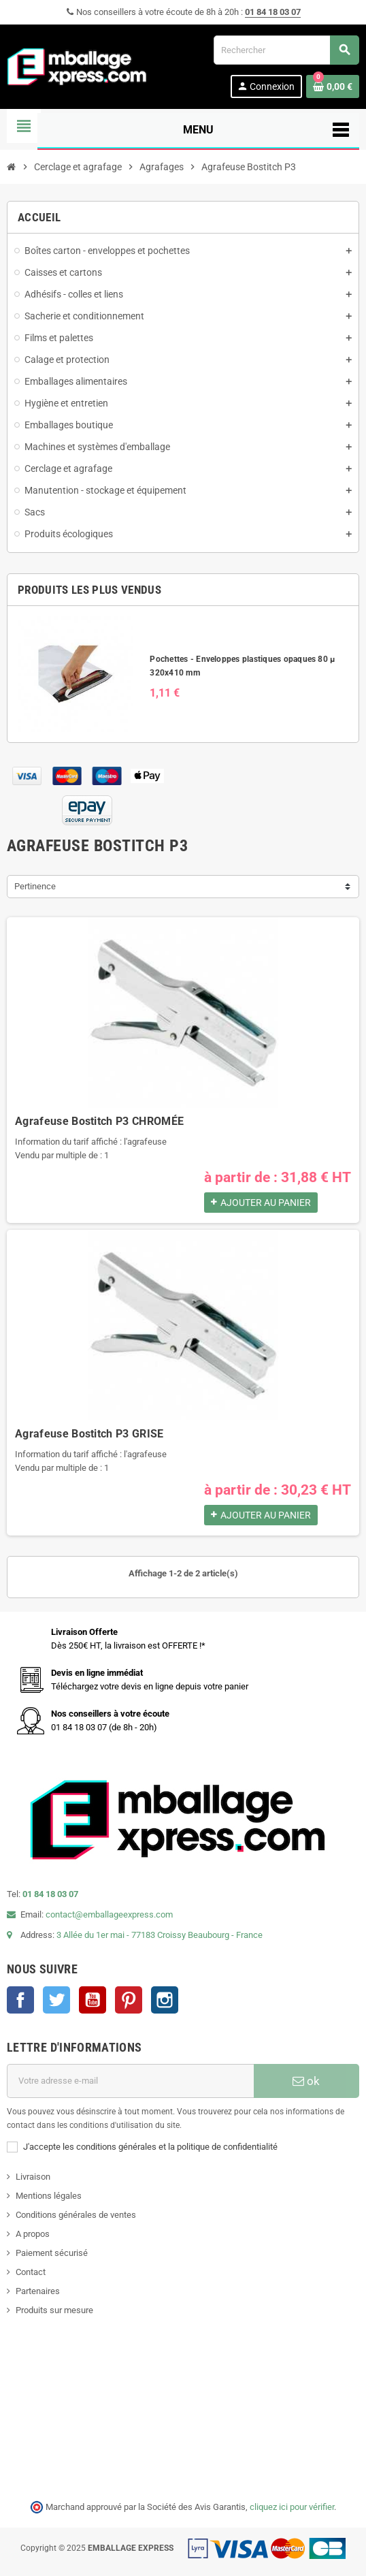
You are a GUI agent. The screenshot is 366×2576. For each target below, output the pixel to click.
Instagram (164, 2000)
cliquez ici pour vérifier (292, 2507)
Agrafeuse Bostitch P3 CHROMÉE (99, 1121)
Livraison (33, 2177)
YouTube (92, 2000)
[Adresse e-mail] (130, 2081)
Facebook (20, 2000)
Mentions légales (49, 2196)
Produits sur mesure (54, 2310)
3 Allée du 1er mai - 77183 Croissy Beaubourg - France (159, 1935)
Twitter (56, 2000)
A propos (33, 2234)
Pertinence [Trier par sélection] (35, 886)
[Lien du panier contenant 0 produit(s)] (332, 86)
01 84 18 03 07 (273, 12)
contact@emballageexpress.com (109, 1914)
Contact (31, 2272)
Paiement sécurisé (52, 2253)
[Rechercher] (286, 50)
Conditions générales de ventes (76, 2215)
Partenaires (38, 2291)
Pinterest (128, 2000)
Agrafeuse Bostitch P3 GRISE (89, 1433)
